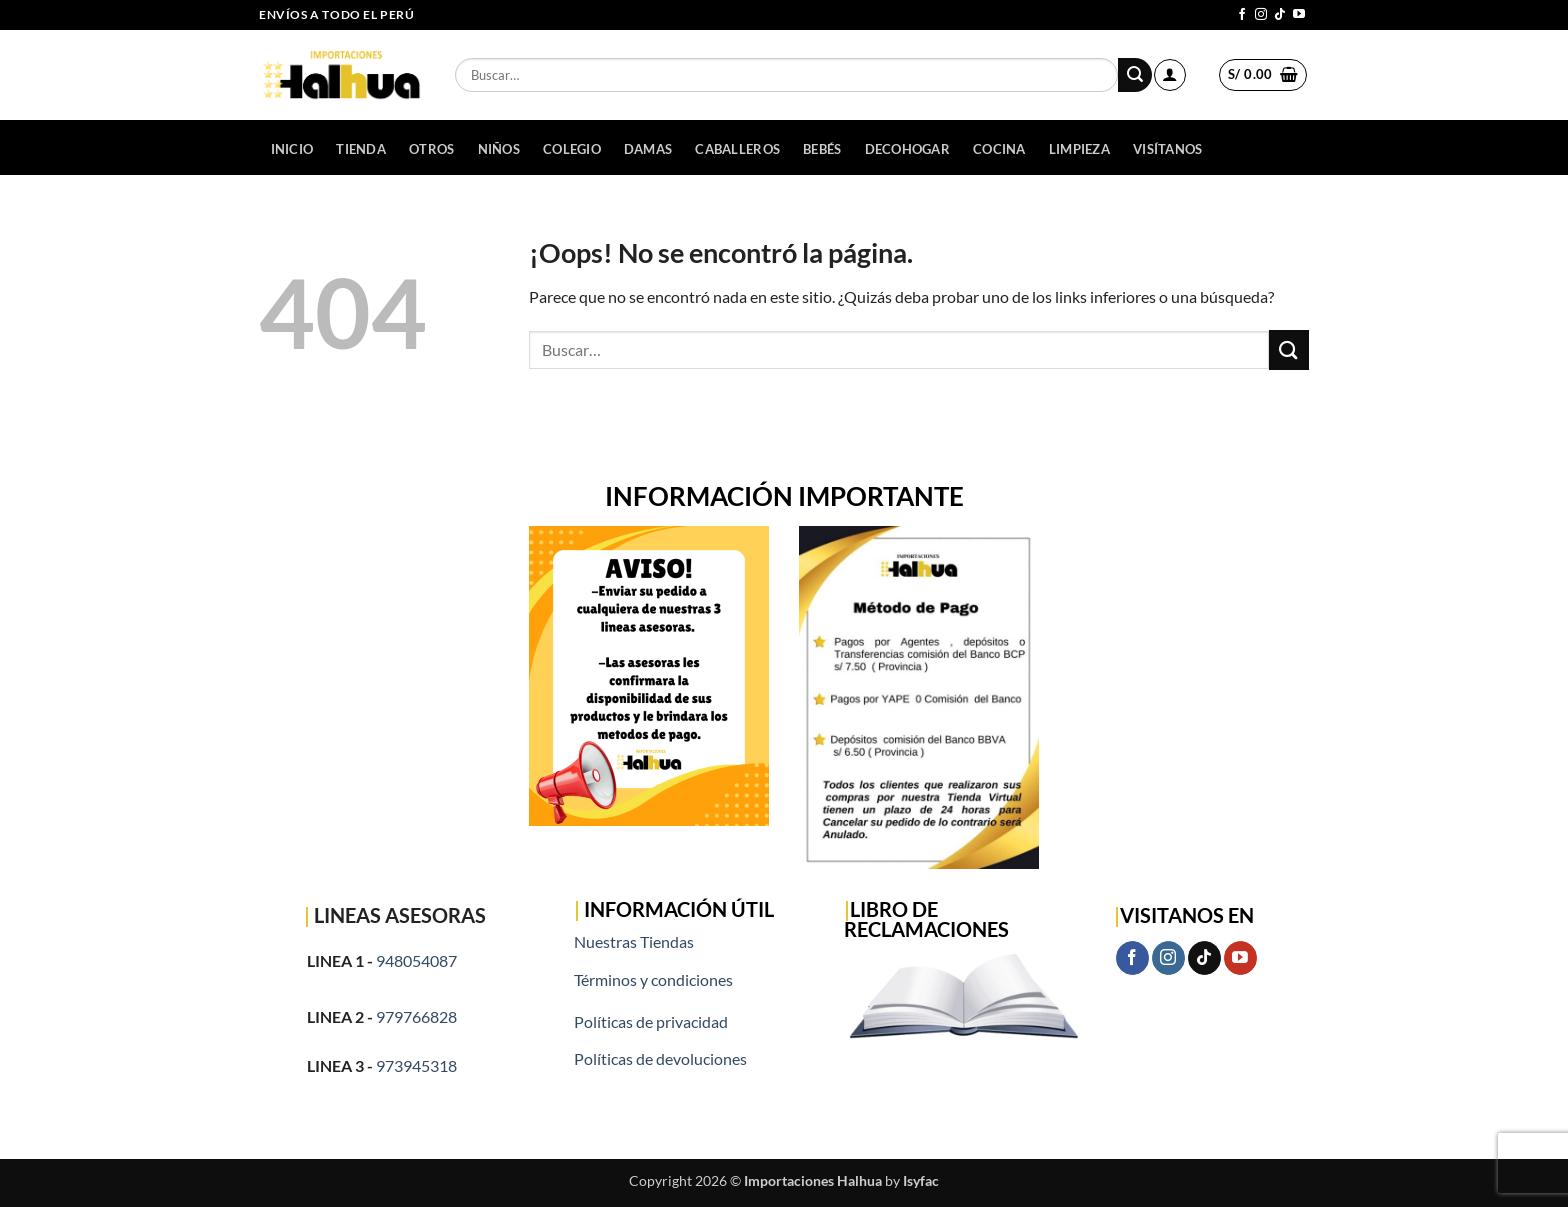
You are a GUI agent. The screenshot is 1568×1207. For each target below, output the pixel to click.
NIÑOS (499, 149)
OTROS (431, 149)
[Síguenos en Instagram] (1261, 15)
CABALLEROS (737, 149)
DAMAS (648, 149)
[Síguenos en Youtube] (1299, 15)
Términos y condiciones (653, 979)
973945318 (416, 1065)
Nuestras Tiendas (634, 941)
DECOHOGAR (907, 149)
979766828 (416, 1016)
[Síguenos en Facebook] (1242, 15)
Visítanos (1167, 149)
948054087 (416, 960)
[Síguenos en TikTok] (1280, 15)
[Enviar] (1135, 75)
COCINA (999, 149)
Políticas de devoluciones (660, 1058)
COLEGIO (572, 149)
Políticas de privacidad (651, 1021)
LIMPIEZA (1079, 149)
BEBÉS (822, 149)
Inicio (292, 149)
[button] (1170, 75)
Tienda (361, 149)
